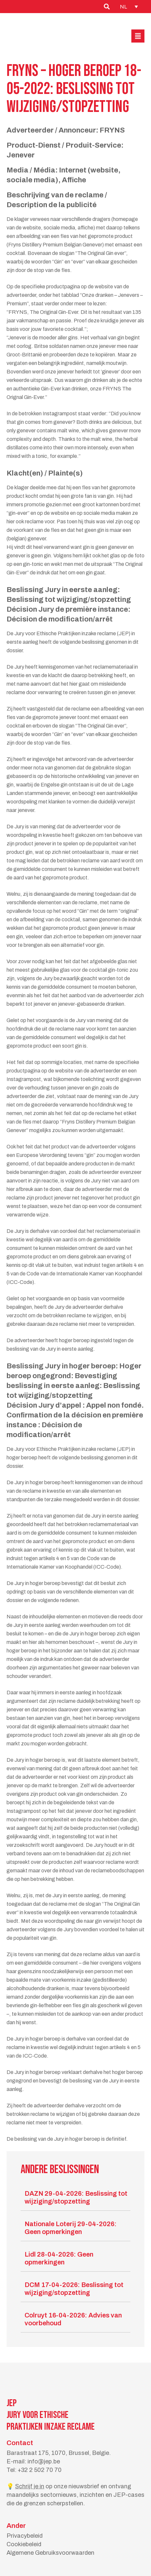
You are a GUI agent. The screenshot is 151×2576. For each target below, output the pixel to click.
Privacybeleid (25, 2535)
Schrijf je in (29, 2486)
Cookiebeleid (24, 2544)
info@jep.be (44, 2461)
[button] (137, 36)
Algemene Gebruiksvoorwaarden (50, 2552)
